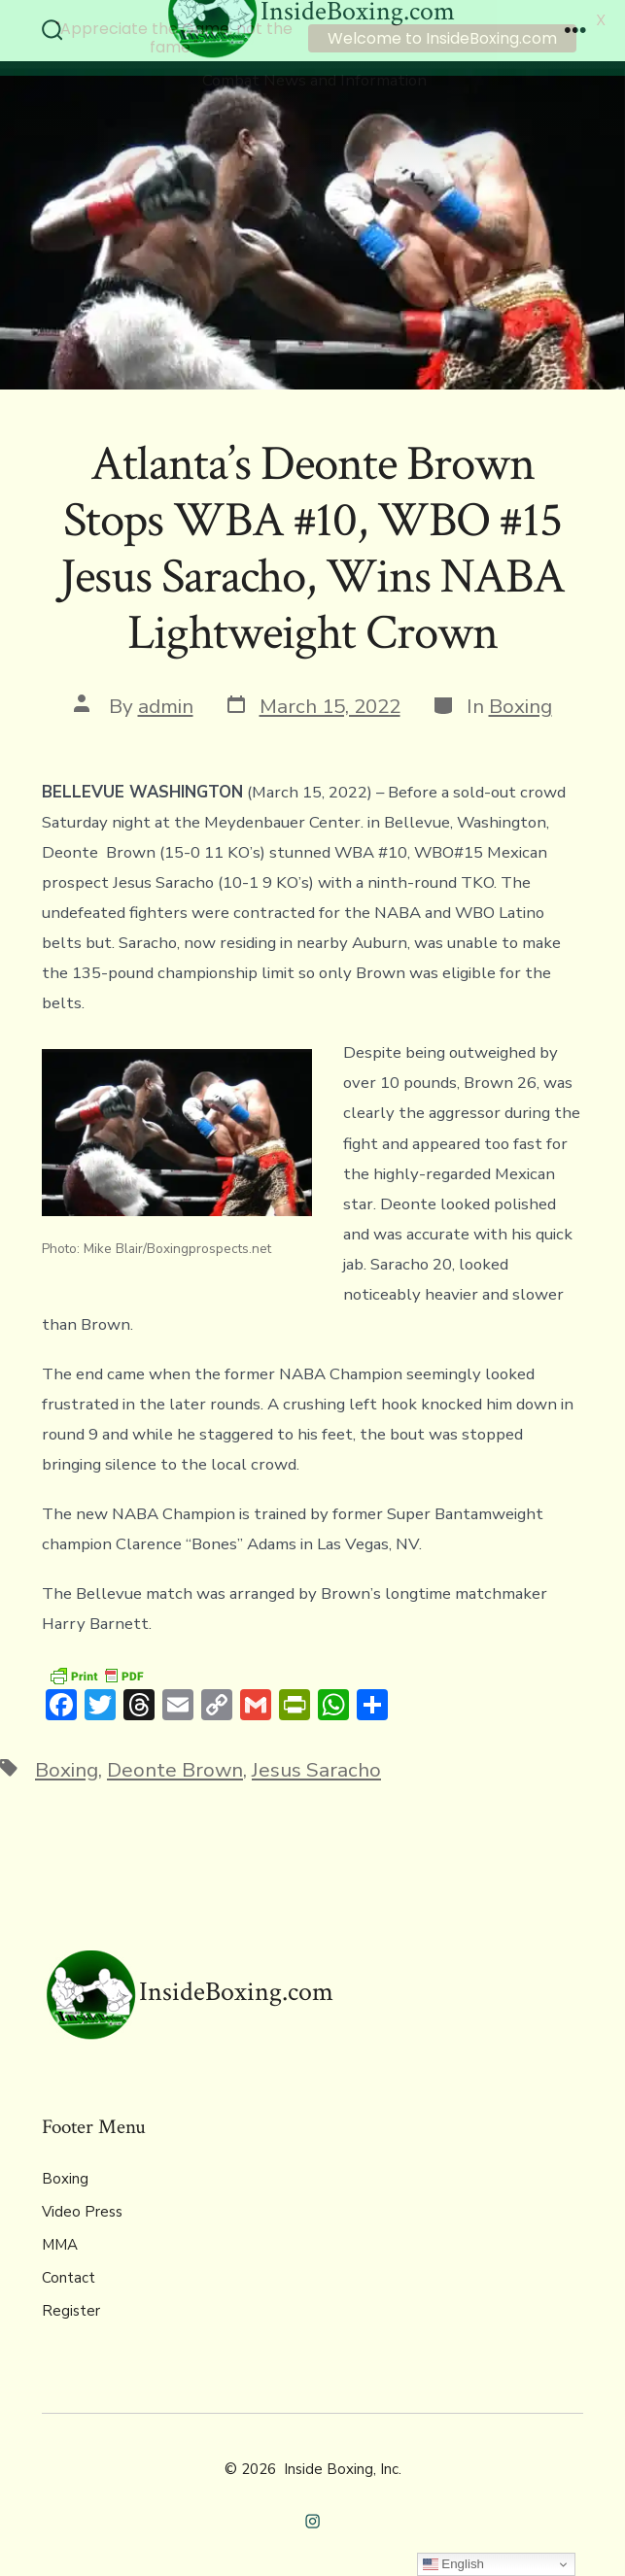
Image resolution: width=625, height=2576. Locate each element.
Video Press (82, 2209)
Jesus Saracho (316, 1766)
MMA (60, 2242)
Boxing (520, 702)
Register (71, 2308)
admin (165, 702)
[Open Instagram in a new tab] (312, 2518)
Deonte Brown (175, 1766)
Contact (68, 2275)
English (453, 2564)
